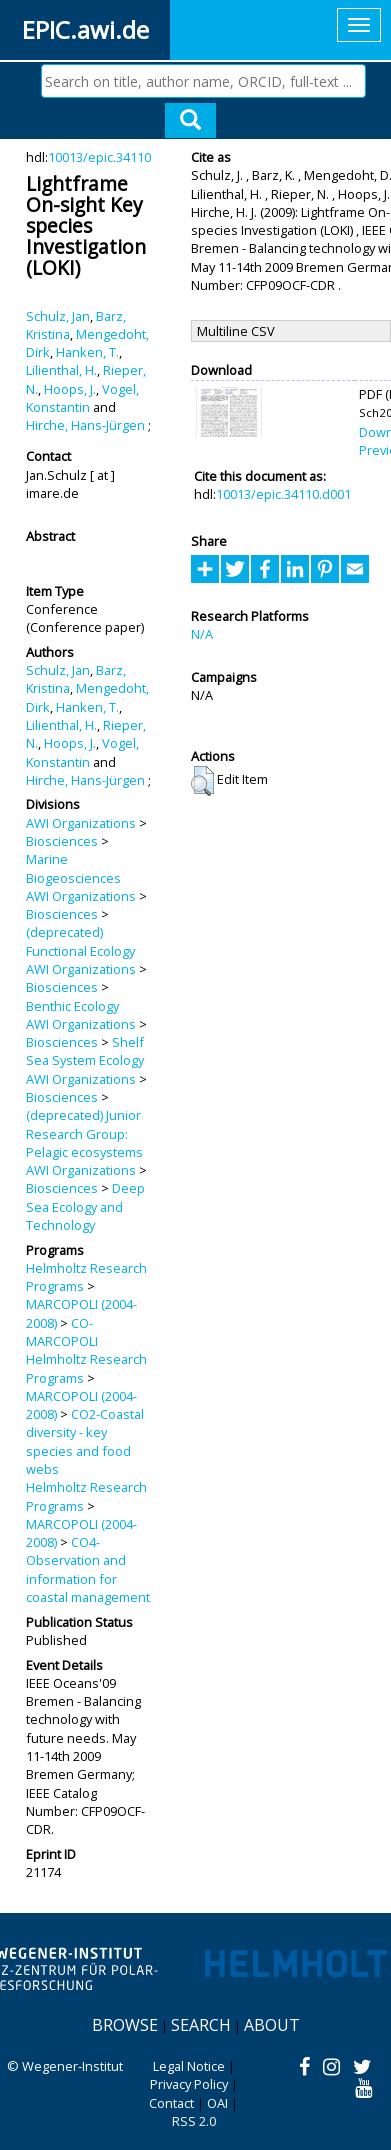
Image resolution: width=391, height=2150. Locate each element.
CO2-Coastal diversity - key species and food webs (85, 1441)
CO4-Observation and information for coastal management (88, 1569)
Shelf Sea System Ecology (85, 1051)
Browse (125, 2025)
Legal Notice (189, 2066)
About (272, 2025)
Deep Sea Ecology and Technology (85, 1206)
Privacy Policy (189, 2084)
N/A (202, 634)
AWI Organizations (81, 823)
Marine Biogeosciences (73, 868)
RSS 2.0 (194, 2121)
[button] (202, 781)
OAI (217, 2103)
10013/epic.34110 (99, 157)
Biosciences (62, 841)
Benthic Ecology (72, 1006)
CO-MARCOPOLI (62, 1332)
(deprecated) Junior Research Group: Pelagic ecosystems (84, 1133)
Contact (171, 2103)
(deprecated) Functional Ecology (80, 941)
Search (201, 2025)
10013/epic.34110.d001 (283, 494)
